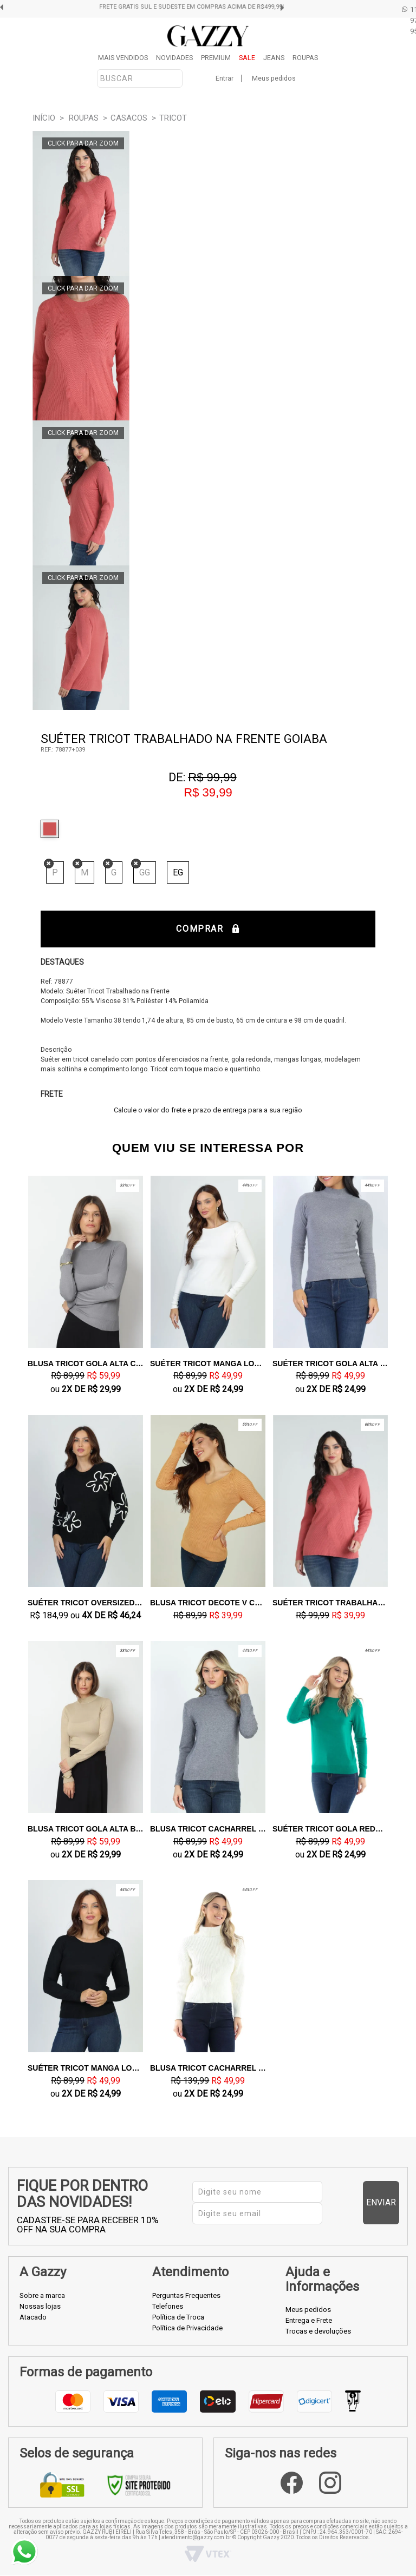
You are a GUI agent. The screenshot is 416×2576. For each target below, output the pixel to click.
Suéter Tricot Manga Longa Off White (208, 1363)
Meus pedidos (274, 78)
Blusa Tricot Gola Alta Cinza (86, 1363)
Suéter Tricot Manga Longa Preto (86, 2068)
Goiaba (52, 828)
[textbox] (140, 78)
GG (144, 872)
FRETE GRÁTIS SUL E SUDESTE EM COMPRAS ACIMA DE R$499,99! (212, 7)
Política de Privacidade (187, 2328)
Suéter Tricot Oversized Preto (86, 1602)
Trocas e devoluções (318, 2331)
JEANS (273, 58)
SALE (247, 58)
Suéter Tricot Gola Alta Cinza (330, 1363)
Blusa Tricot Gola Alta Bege (86, 1828)
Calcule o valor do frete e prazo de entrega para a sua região (208, 1110)
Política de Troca (178, 2317)
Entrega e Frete (308, 2320)
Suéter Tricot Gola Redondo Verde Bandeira (330, 1828)
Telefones (167, 2306)
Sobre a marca (42, 2295)
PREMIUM (216, 58)
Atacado (33, 2317)
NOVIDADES (174, 58)
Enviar (381, 2202)
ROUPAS (305, 58)
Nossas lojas (40, 2306)
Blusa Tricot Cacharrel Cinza (208, 1828)
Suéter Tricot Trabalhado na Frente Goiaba (330, 1602)
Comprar (207, 929)
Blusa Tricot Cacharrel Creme (208, 2068)
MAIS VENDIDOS (123, 58)
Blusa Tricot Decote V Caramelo (208, 1602)
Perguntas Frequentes (186, 2295)
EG (178, 872)
